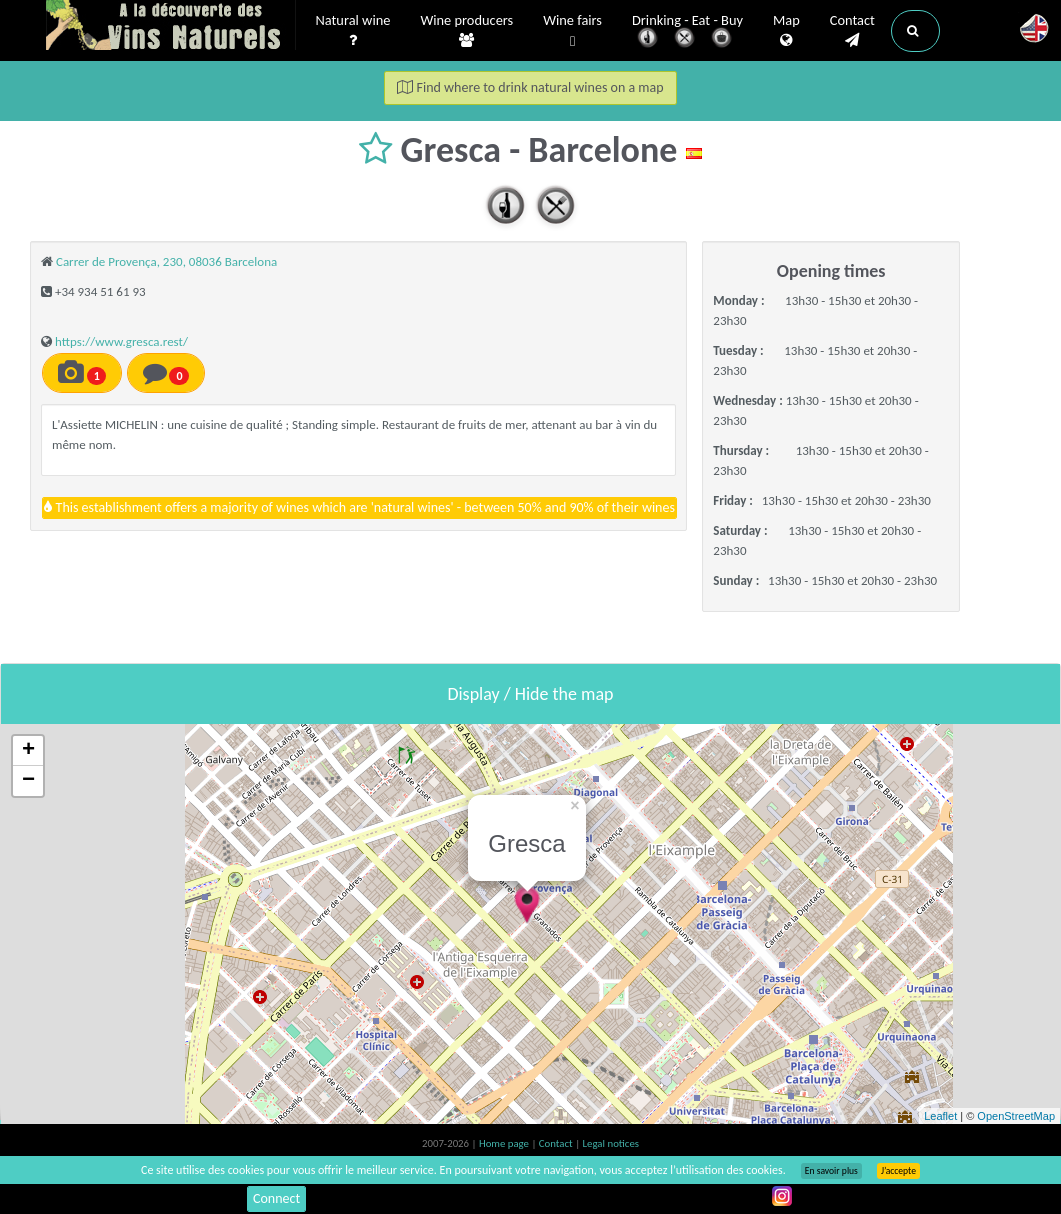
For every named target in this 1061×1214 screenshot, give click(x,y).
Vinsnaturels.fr (171, 27)
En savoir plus (831, 1171)
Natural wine (353, 31)
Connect (276, 1198)
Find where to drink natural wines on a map (530, 87)
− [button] (28, 781)
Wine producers (466, 31)
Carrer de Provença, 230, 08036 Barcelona (166, 261)
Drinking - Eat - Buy (687, 32)
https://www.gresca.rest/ (121, 341)
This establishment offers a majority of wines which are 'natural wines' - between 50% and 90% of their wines (359, 507)
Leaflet (940, 1116)
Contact (852, 31)
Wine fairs (572, 31)
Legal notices (611, 1143)
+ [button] (28, 751)
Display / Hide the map (530, 694)
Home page (505, 1143)
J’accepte (898, 1171)
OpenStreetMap (1016, 1116)
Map (786, 31)
